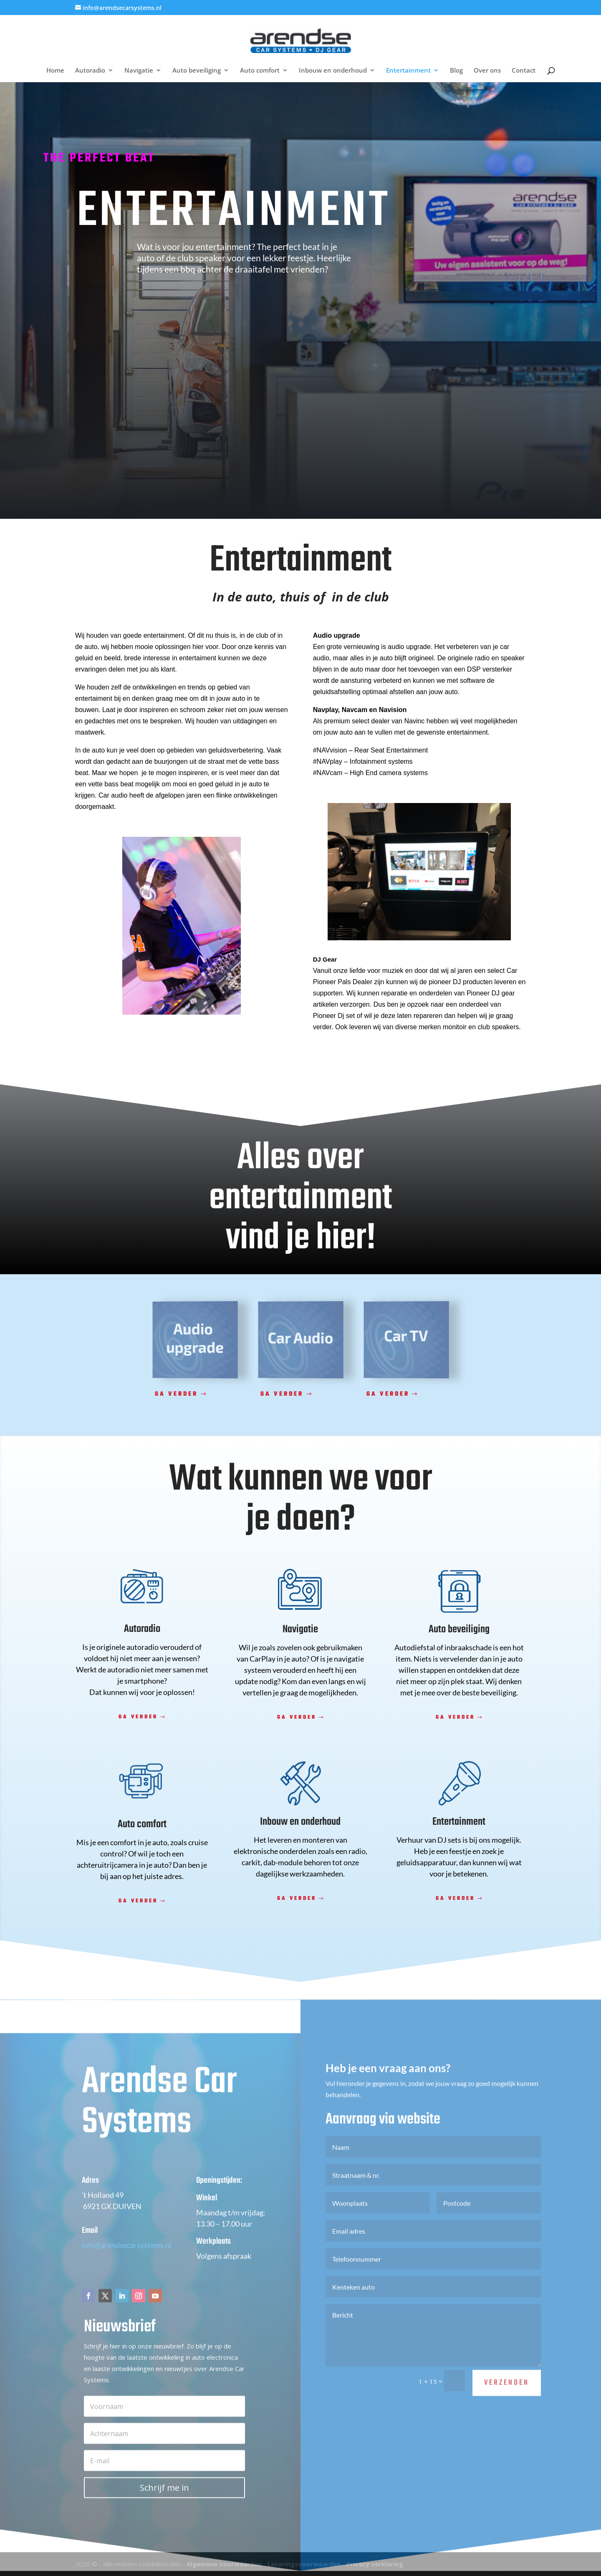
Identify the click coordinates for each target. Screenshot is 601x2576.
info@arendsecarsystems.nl (127, 2272)
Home (55, 70)
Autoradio (90, 70)
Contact (523, 70)
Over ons (487, 70)
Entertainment (408, 70)
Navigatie (138, 70)
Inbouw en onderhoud (333, 70)
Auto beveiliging (196, 70)
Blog (456, 70)
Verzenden (506, 2410)
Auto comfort (260, 70)
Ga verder (176, 1394)
